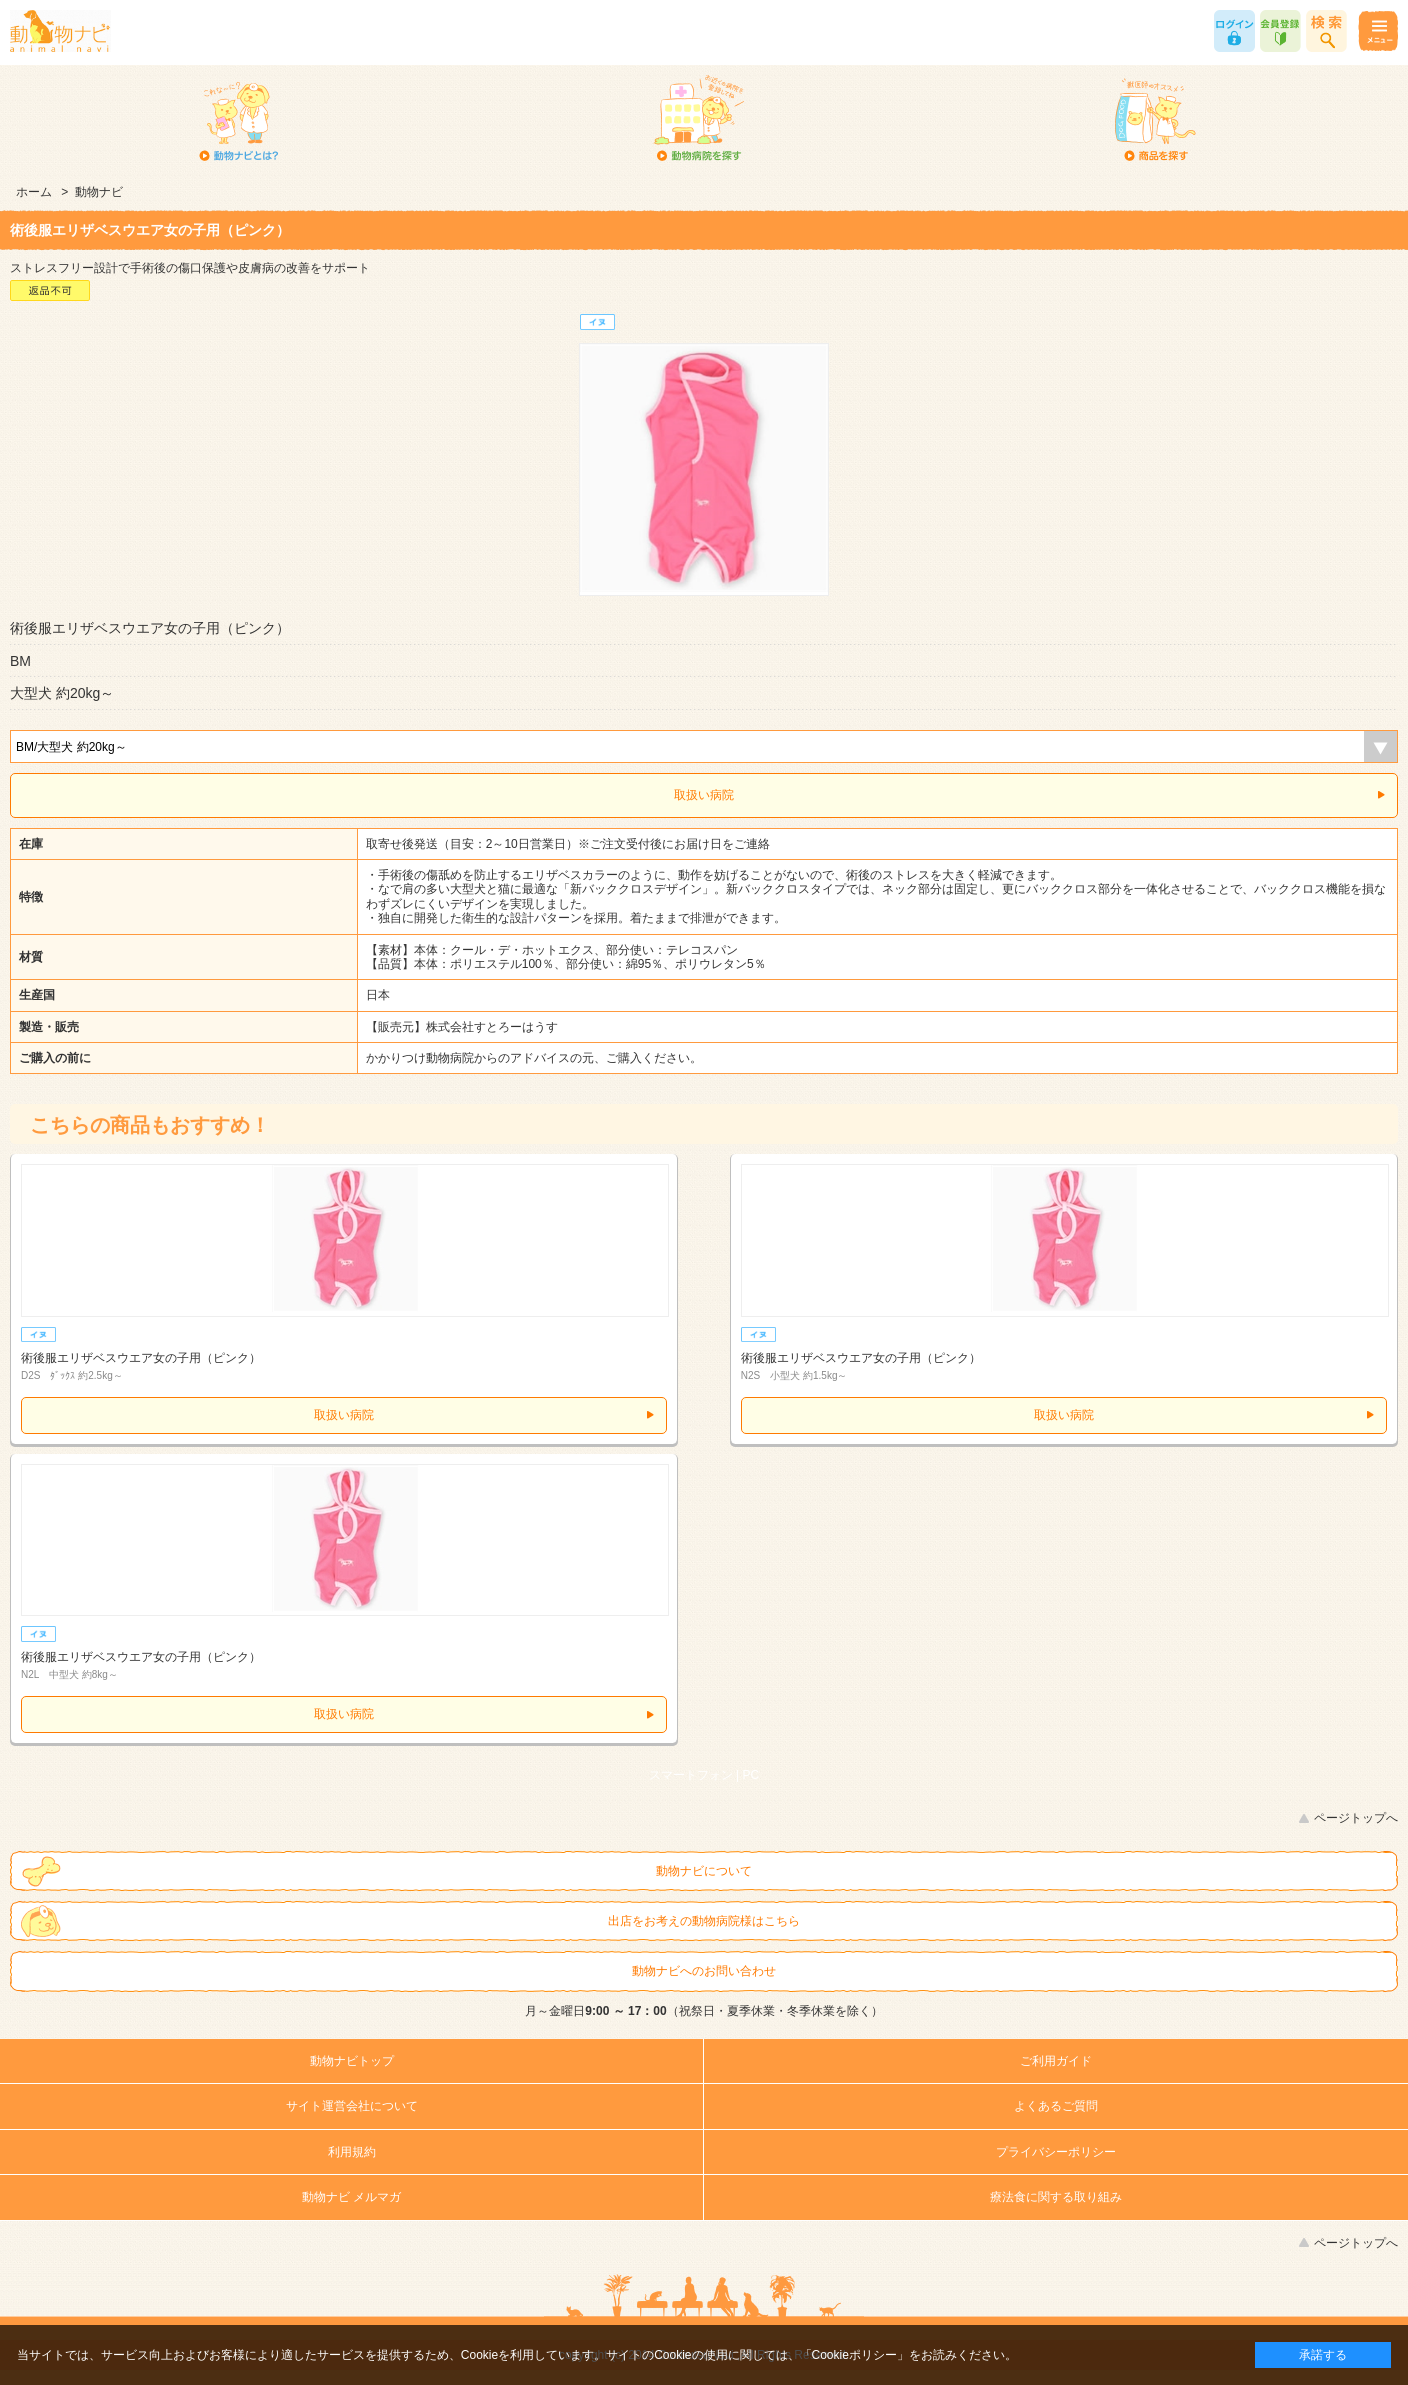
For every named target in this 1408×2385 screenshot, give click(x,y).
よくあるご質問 (1056, 2106)
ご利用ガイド (1056, 2061)
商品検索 (1326, 31)
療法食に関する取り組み (1056, 2197)
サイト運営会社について (352, 2106)
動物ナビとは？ (239, 120)
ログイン (1234, 31)
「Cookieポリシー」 (854, 2355)
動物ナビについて (704, 1871)
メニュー (1377, 31)
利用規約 (352, 2152)
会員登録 (1280, 31)
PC (751, 1775)
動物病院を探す (697, 120)
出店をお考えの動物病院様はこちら (704, 1921)
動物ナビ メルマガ (351, 2197)
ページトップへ (1356, 1818)
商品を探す (1155, 120)
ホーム (34, 192)
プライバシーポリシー (1056, 2152)
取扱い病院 (704, 795)
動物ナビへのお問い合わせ (704, 1971)
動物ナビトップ (352, 2061)
